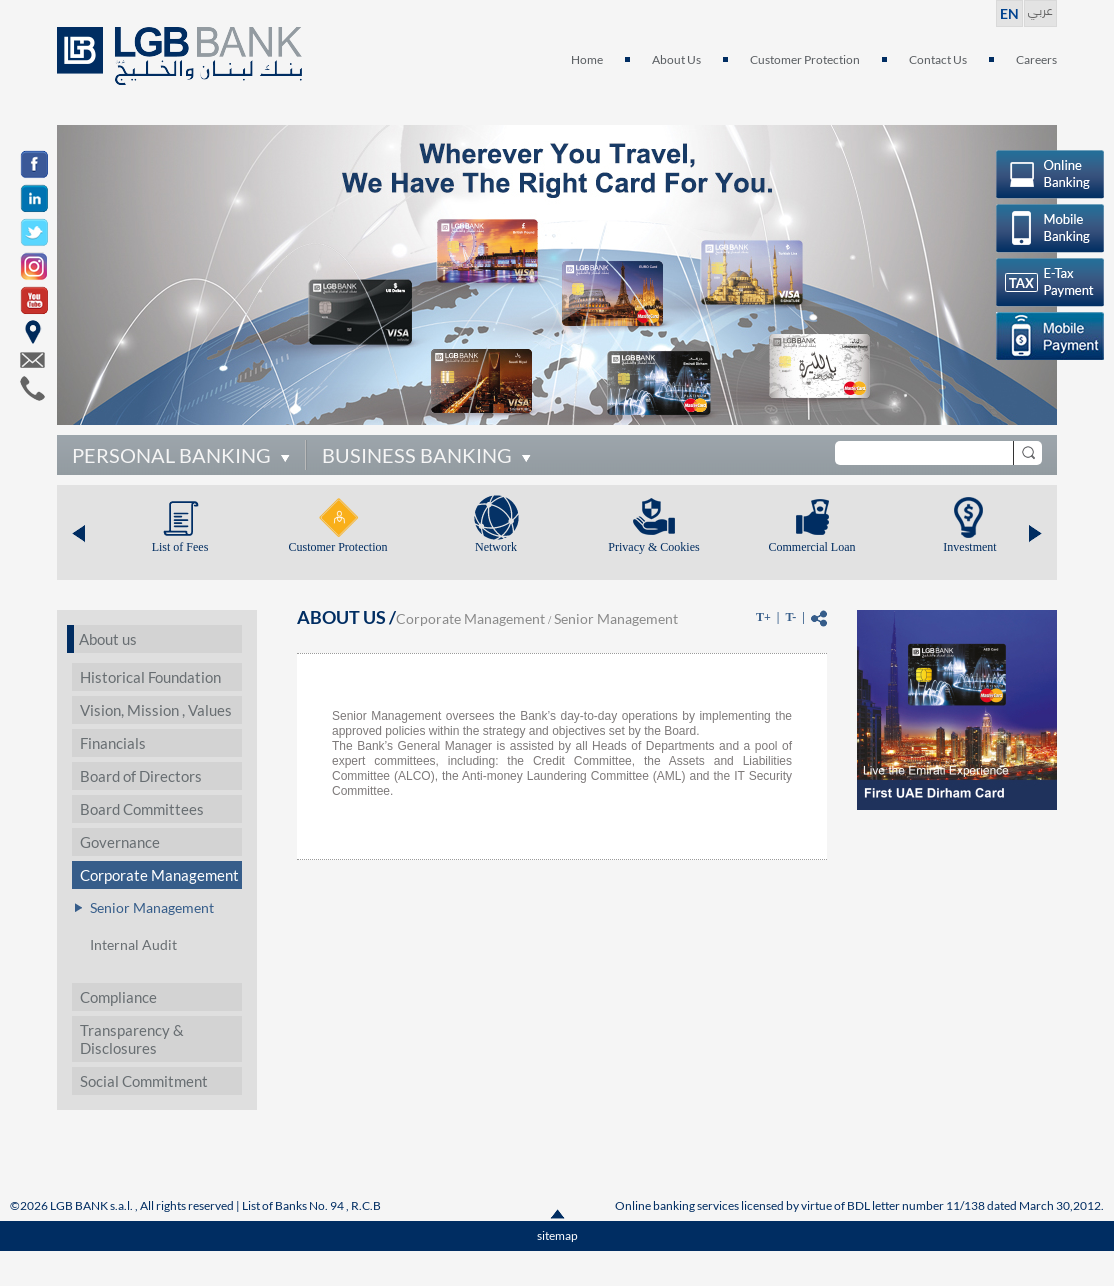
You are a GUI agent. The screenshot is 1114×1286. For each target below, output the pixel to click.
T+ (763, 617)
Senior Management (152, 907)
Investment (969, 547)
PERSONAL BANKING (171, 455)
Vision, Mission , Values (156, 710)
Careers (1036, 59)
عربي (1040, 8)
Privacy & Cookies (653, 547)
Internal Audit (133, 944)
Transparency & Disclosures (132, 1039)
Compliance (118, 997)
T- (790, 617)
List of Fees (180, 547)
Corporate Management (159, 875)
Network (496, 547)
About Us (676, 59)
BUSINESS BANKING (417, 455)
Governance (120, 842)
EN (1009, 13)
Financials (113, 743)
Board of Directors (141, 776)
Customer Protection (805, 59)
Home (587, 59)
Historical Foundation (150, 677)
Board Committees (142, 809)
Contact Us (938, 59)
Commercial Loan (812, 547)
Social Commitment (144, 1081)
